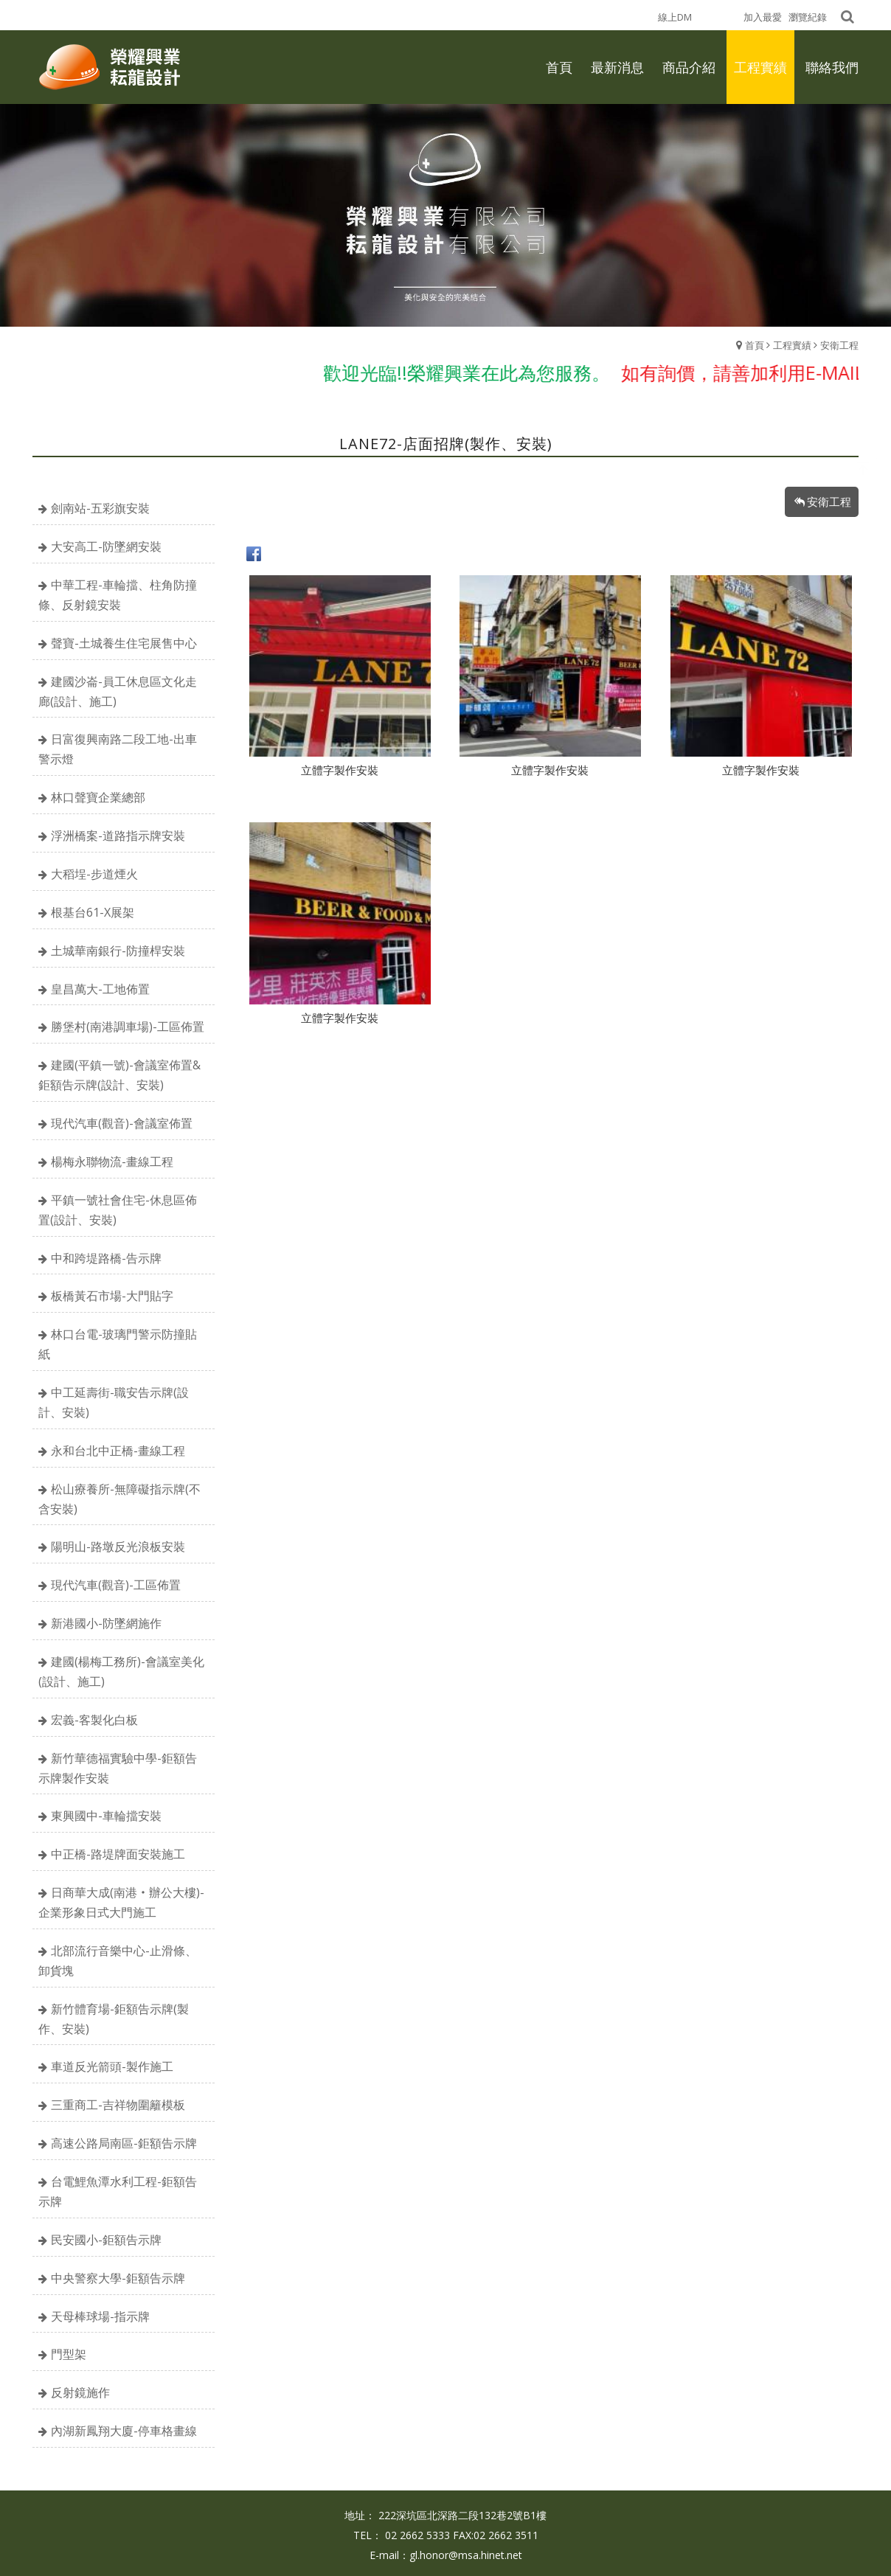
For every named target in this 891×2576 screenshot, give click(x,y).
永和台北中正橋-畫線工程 (118, 1451)
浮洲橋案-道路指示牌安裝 (118, 835)
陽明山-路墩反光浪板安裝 (118, 1546)
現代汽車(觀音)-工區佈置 (116, 1585)
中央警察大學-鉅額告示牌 (118, 2278)
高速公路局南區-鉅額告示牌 (124, 2143)
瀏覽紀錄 (807, 17)
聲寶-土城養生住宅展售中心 (124, 643)
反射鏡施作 (80, 2392)
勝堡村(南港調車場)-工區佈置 (127, 1026)
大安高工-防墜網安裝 (106, 546)
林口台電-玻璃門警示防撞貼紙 (117, 1344)
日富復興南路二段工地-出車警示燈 (117, 749)
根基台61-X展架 (92, 912)
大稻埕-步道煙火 (94, 874)
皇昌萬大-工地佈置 (100, 989)
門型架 (68, 2354)
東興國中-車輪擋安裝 (106, 1816)
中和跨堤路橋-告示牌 (106, 1258)
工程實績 (792, 345)
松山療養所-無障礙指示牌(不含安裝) (119, 1499)
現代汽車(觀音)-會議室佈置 (122, 1123)
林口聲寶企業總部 (98, 797)
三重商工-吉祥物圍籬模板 (118, 2105)
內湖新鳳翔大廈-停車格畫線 (124, 2431)
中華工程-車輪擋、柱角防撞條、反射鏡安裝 (117, 595)
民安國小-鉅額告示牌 (106, 2240)
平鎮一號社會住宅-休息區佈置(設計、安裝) (117, 1210)
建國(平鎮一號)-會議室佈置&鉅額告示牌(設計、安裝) (119, 1075)
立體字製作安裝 (339, 770)
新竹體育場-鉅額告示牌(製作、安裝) (113, 2019)
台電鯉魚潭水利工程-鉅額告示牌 (117, 2191)
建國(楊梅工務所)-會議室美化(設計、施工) (121, 1671)
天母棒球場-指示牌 (100, 2316)
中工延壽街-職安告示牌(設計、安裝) (113, 1402)
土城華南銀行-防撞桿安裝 (118, 950)
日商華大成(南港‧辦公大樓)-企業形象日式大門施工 (121, 1902)
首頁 (754, 345)
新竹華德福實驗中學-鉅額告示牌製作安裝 (117, 1768)
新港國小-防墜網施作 (106, 1623)
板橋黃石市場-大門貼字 (112, 1296)
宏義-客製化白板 (94, 1720)
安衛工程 (839, 345)
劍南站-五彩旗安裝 (100, 508)
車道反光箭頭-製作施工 (112, 2066)
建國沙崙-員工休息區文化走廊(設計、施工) (117, 691)
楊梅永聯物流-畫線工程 (112, 1161)
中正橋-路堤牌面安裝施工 (118, 1854)
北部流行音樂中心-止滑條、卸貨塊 (117, 1961)
